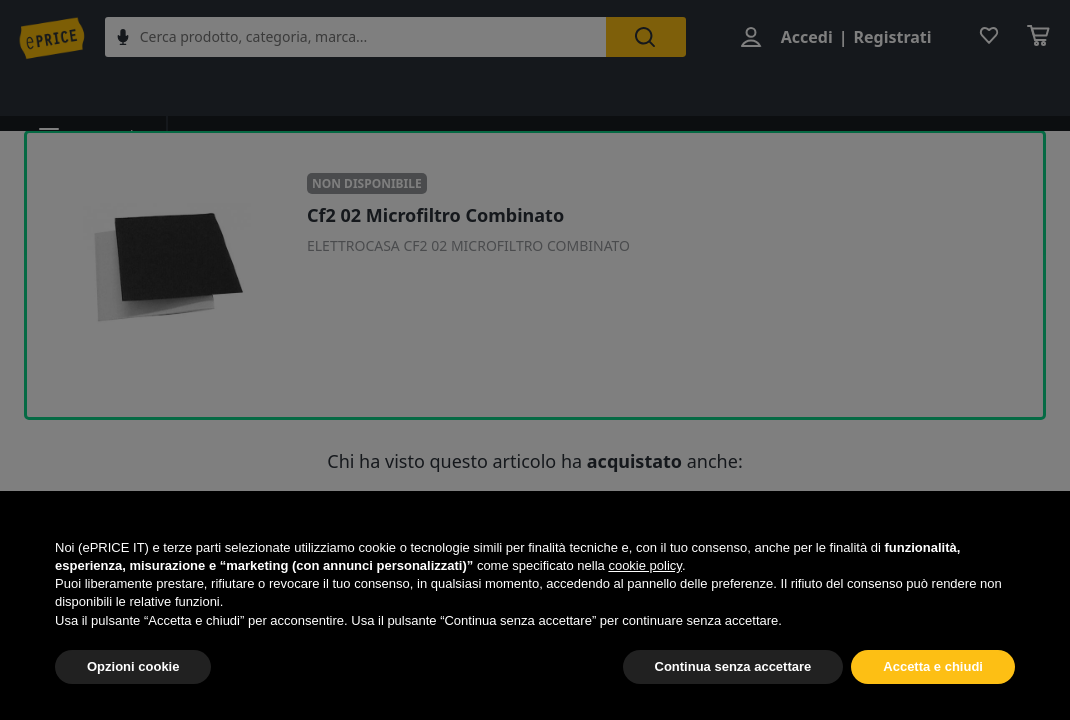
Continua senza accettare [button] (733, 666)
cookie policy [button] (644, 565)
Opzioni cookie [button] (133, 666)
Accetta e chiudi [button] (933, 666)
